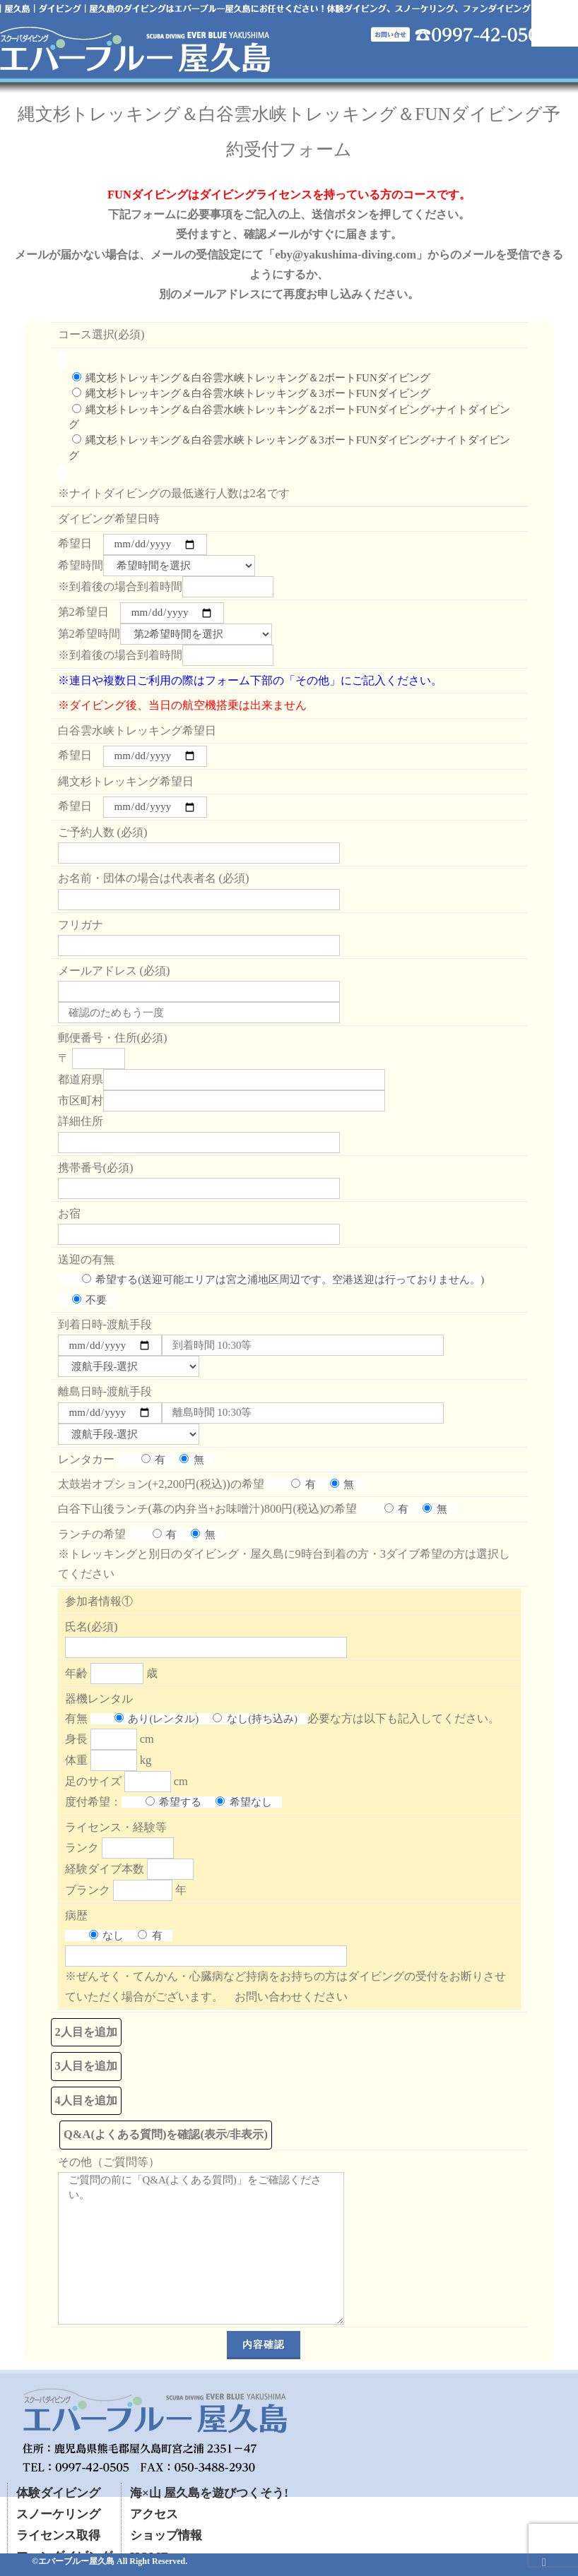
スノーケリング (58, 2514)
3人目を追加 (86, 2066)
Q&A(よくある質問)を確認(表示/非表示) (166, 2134)
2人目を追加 (86, 2032)
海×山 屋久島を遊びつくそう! (209, 2493)
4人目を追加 (86, 2100)
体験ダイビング (58, 2493)
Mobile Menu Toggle (554, 23)
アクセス (154, 2514)
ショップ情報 (166, 2535)
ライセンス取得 (58, 2535)
